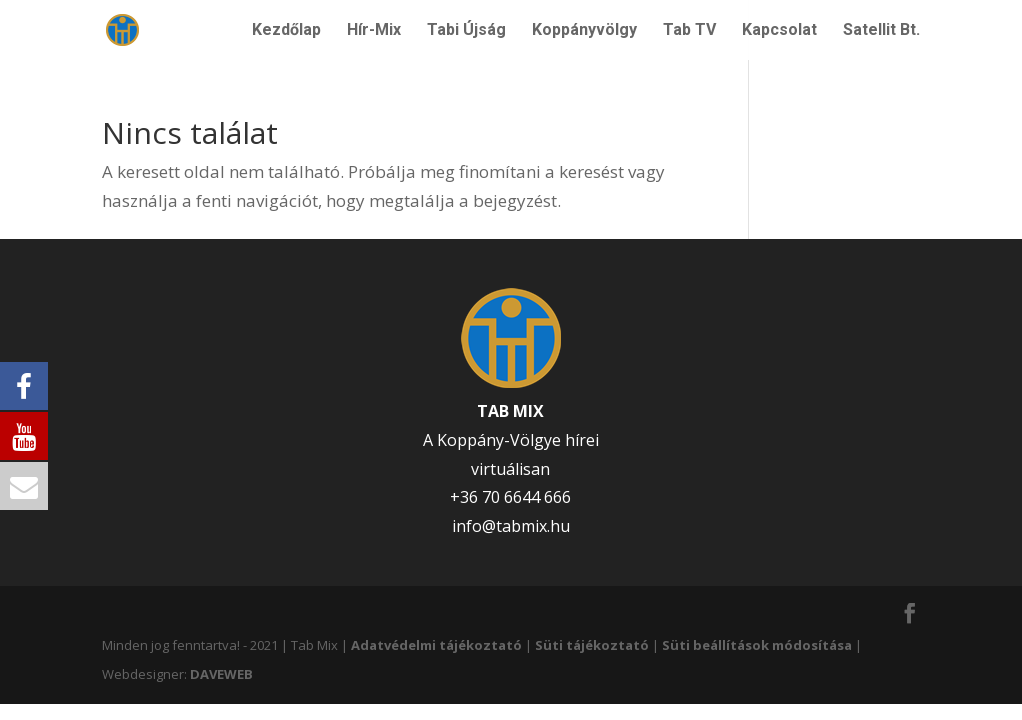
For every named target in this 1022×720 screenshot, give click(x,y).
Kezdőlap (286, 31)
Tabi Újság (466, 31)
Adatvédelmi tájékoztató (436, 645)
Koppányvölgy (584, 31)
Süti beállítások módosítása (757, 645)
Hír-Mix (374, 31)
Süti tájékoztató (592, 645)
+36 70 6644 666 (510, 497)
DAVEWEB (221, 674)
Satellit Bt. (881, 31)
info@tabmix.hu (511, 526)
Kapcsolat (779, 31)
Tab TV (689, 31)
